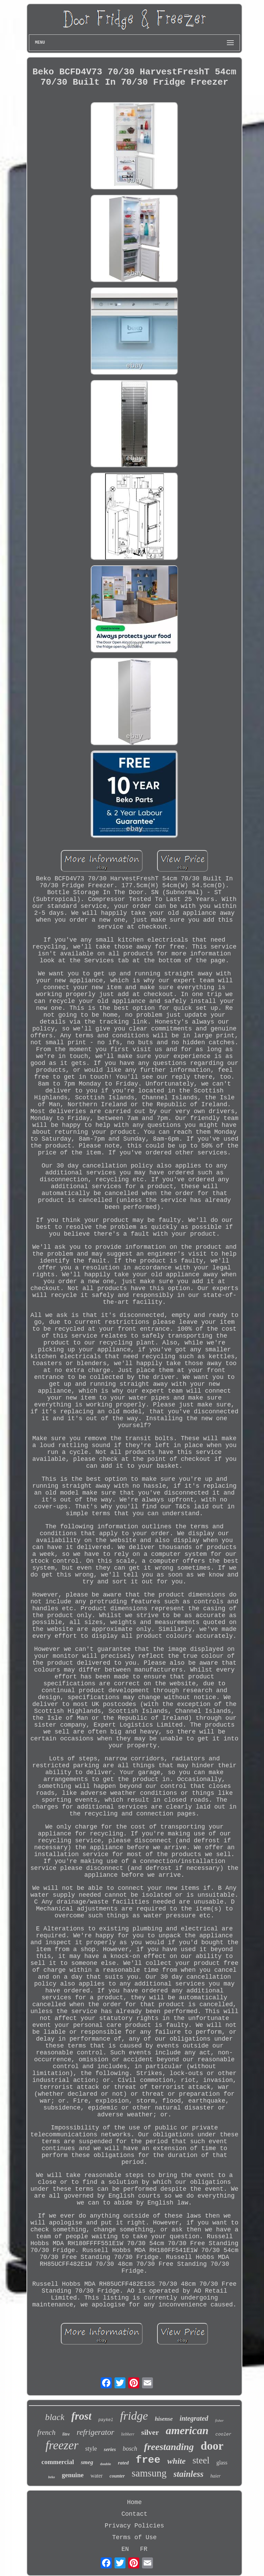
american (187, 2430)
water (96, 2476)
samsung (149, 2473)
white (176, 2461)
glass (221, 2462)
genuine (73, 2475)
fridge (134, 2415)
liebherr (127, 2434)
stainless (189, 2474)
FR (143, 2549)
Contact (134, 2514)
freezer (61, 2445)
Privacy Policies (134, 2525)
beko (51, 2477)
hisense (164, 2419)
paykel (105, 2420)
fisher (219, 2420)
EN (125, 2549)
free (148, 2460)
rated (123, 2462)
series (110, 2449)
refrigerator (95, 2432)
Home (134, 2502)
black (54, 2417)
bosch (130, 2448)
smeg (87, 2462)
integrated (193, 2418)
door (212, 2446)
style (91, 2448)
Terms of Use (134, 2537)
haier (215, 2476)
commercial (58, 2461)
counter (117, 2476)
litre (66, 2434)
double (105, 2464)
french (46, 2432)
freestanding (169, 2446)
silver (150, 2432)
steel (200, 2460)
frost (81, 2416)
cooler (224, 2434)
